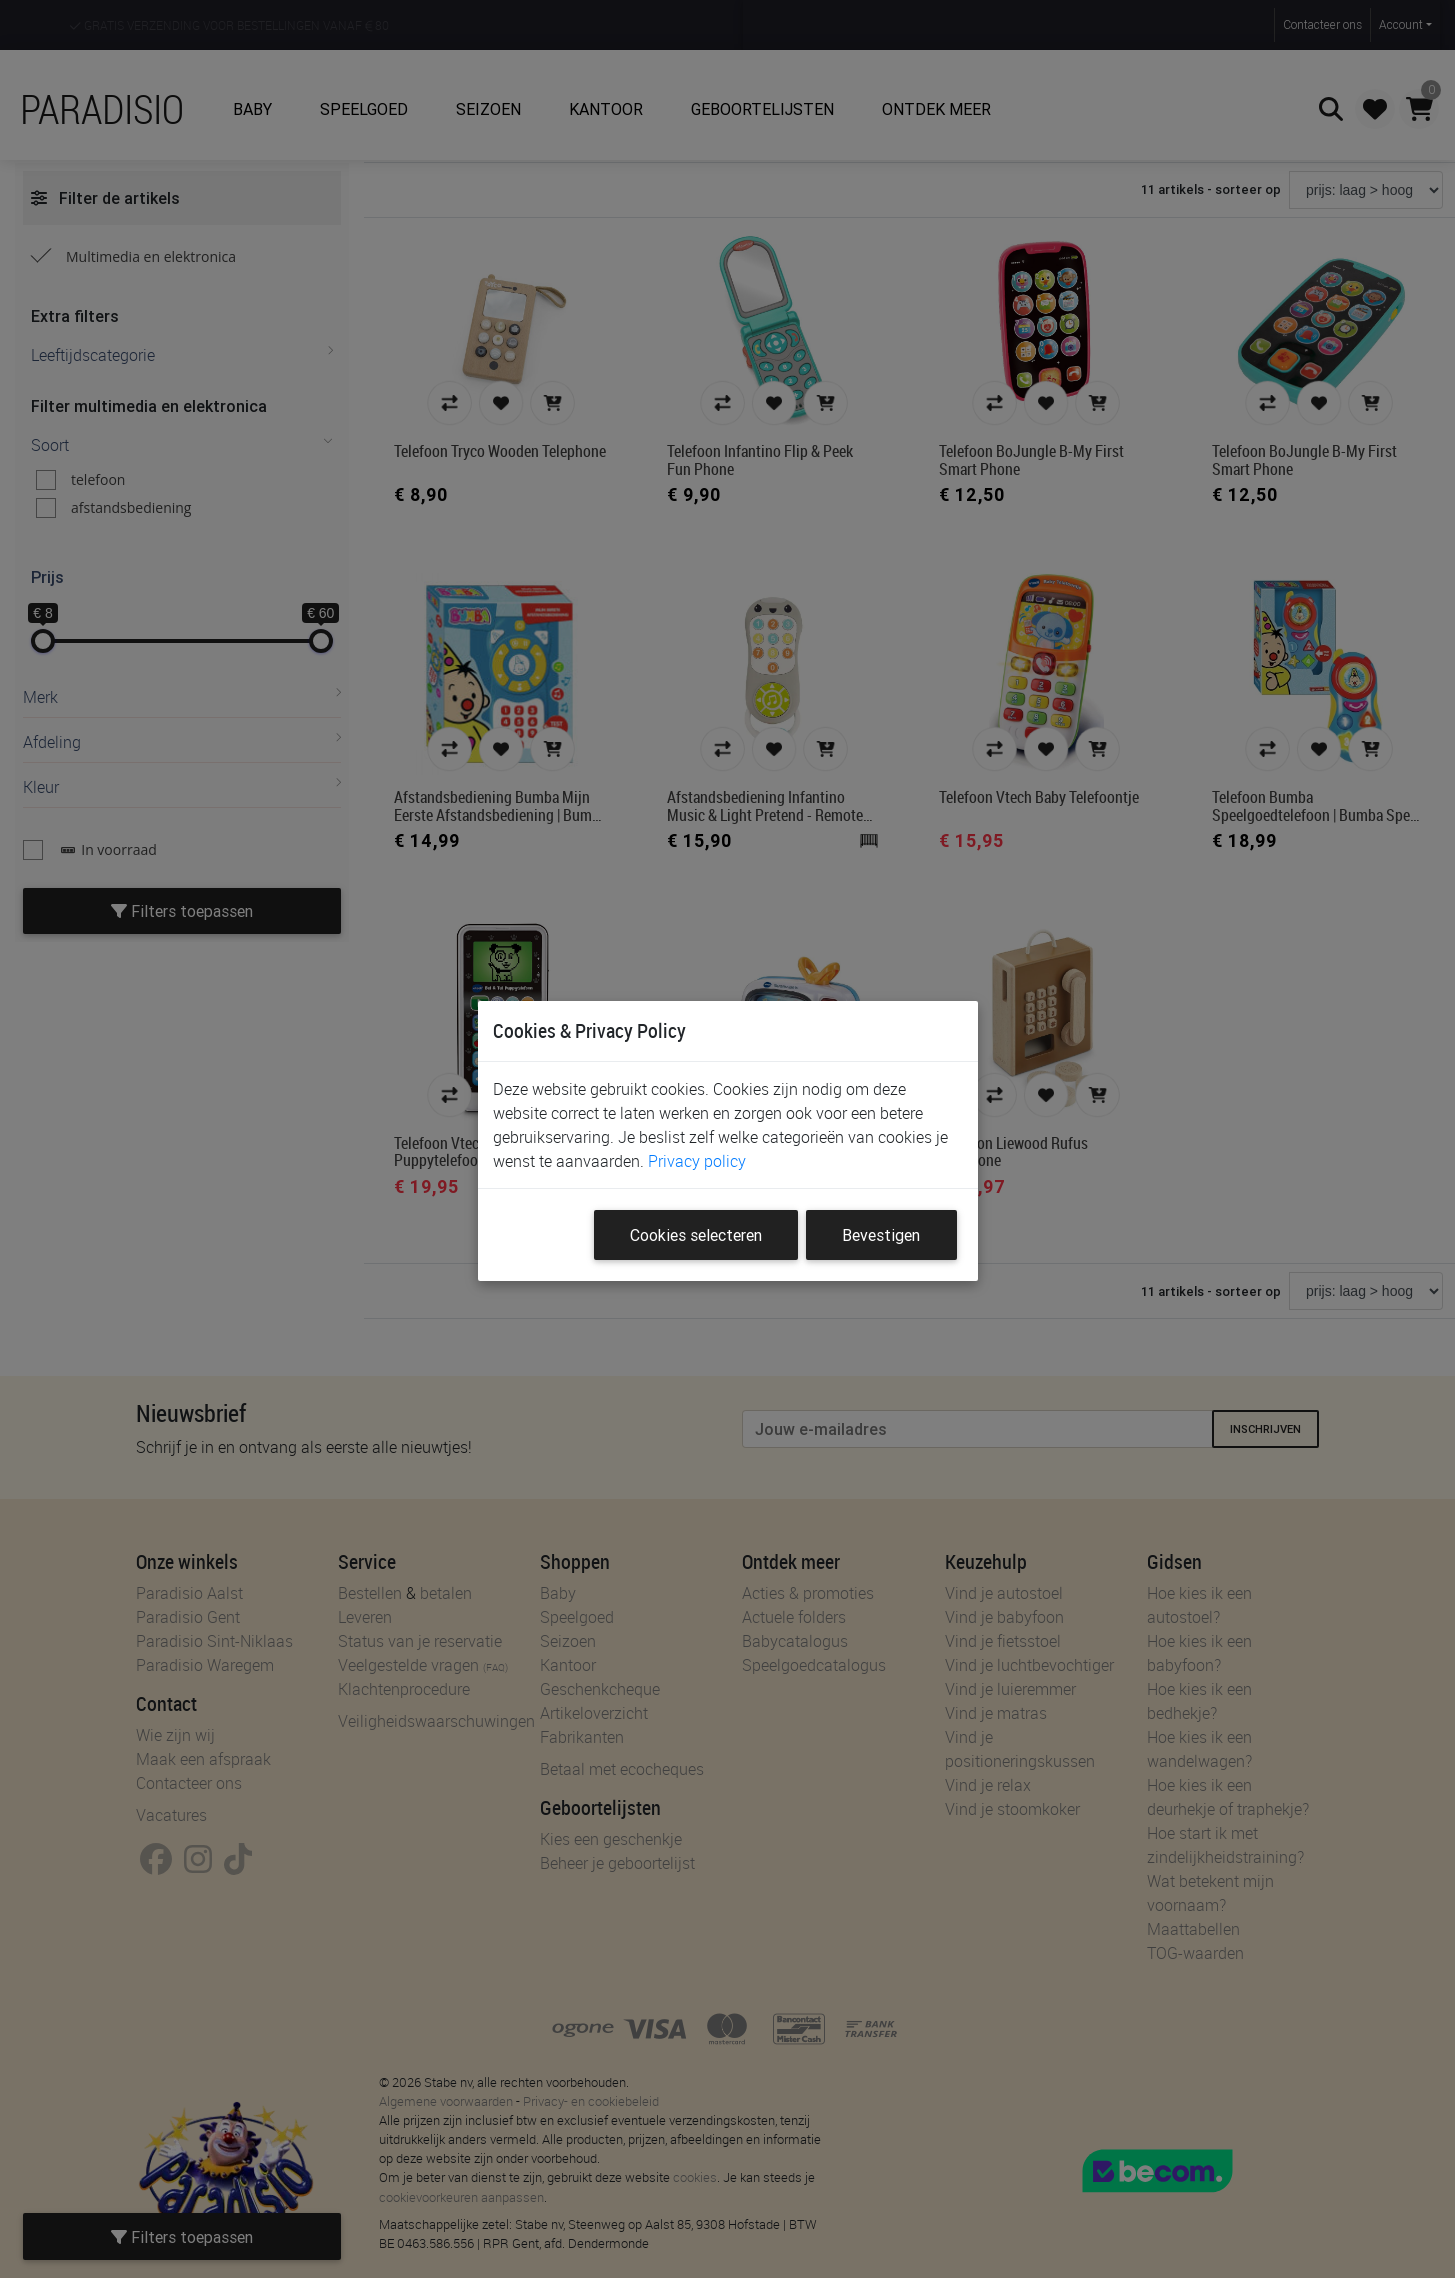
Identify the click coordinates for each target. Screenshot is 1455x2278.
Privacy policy (697, 1161)
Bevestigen (881, 1235)
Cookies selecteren (696, 1235)
